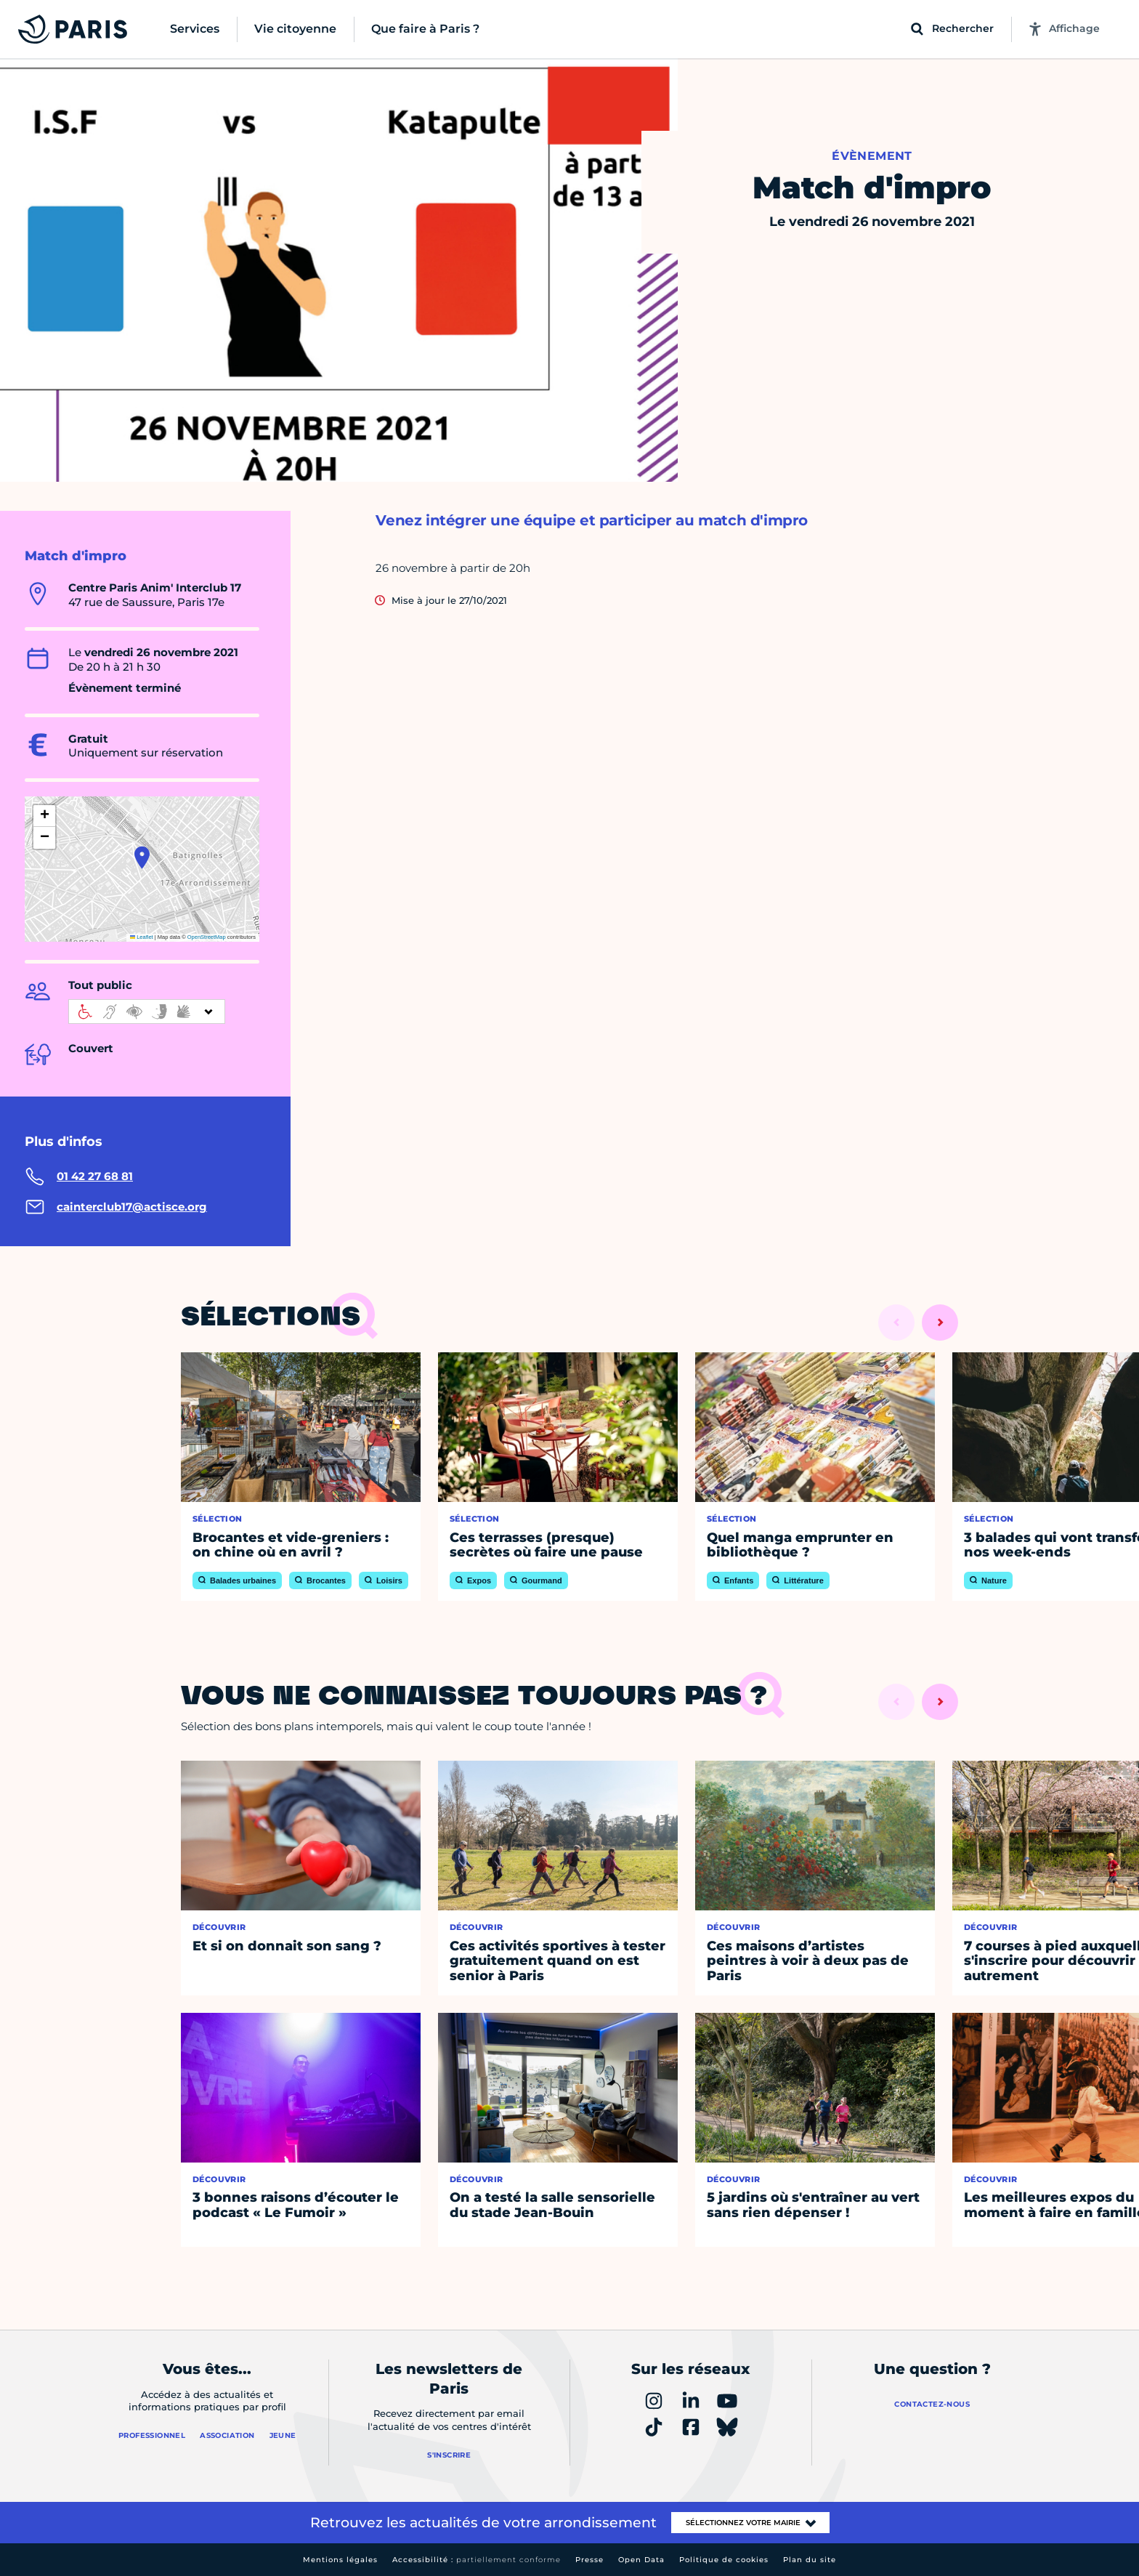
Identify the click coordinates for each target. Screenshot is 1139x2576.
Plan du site (809, 2559)
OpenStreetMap (206, 937)
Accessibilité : (476, 2559)
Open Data (641, 2559)
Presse (589, 2559)
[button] (142, 857)
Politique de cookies (724, 2559)
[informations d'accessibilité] (146, 1011)
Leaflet (141, 937)
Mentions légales (340, 2559)
